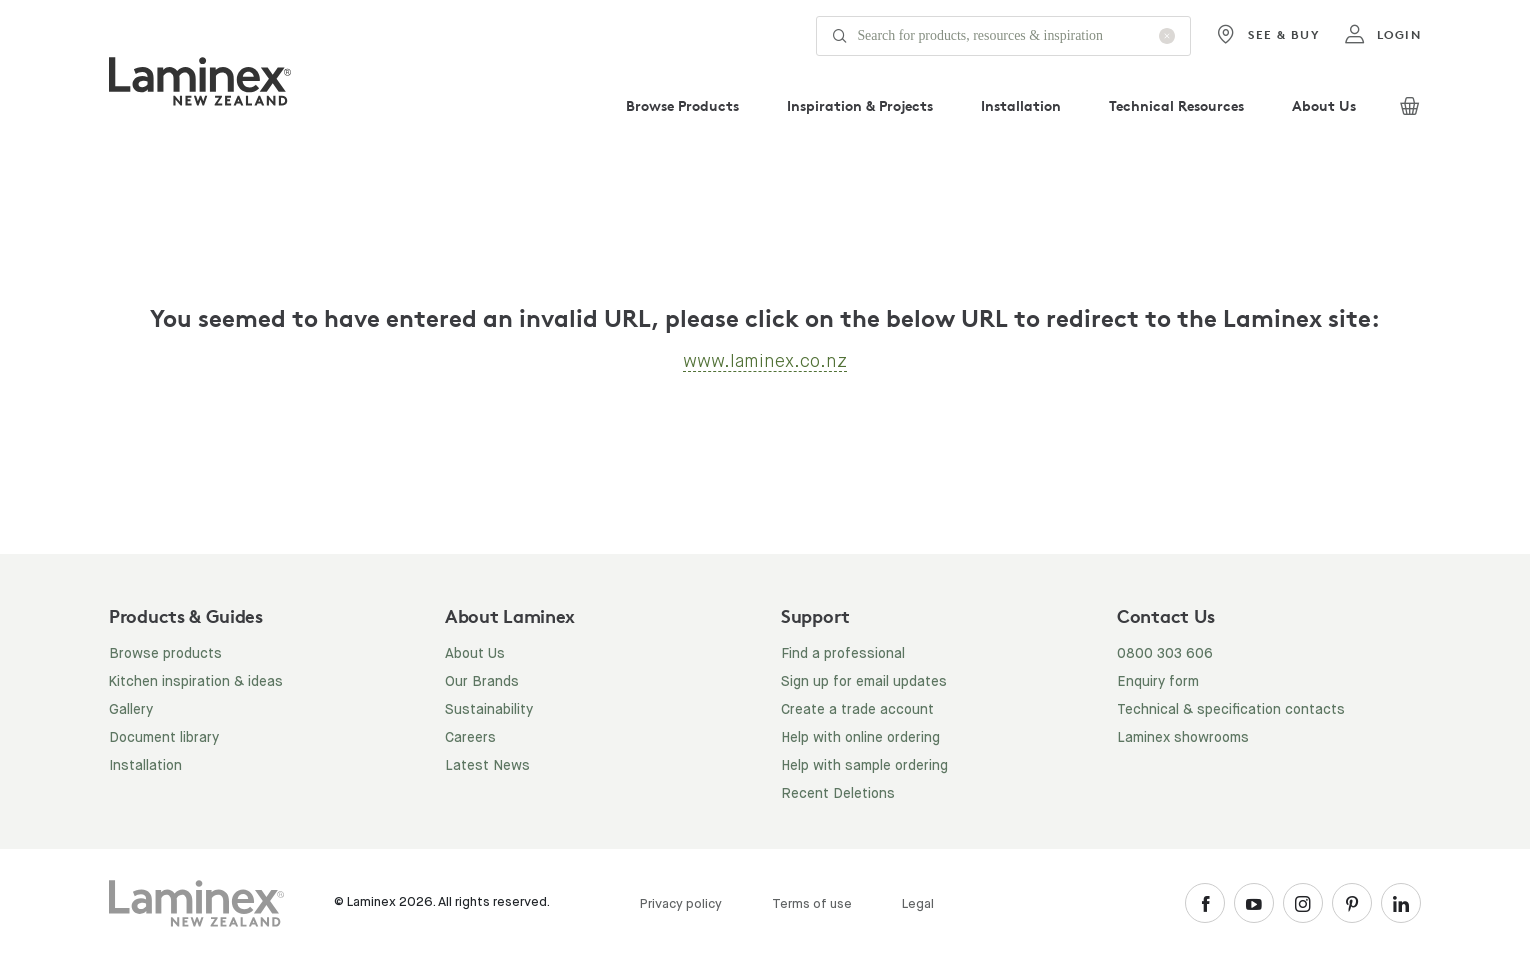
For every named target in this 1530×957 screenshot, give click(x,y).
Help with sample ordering (864, 766)
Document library (164, 738)
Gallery (131, 710)
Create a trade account (857, 710)
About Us (1324, 105)
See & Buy (1267, 35)
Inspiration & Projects (860, 105)
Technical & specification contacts (1231, 710)
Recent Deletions (838, 794)
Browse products (165, 654)
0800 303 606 (1165, 654)
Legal (918, 904)
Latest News (487, 766)
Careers (470, 738)
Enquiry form (1158, 682)
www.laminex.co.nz (765, 361)
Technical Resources (1176, 105)
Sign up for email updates (864, 682)
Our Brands (482, 682)
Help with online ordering (860, 738)
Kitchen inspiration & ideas (196, 682)
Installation (1021, 105)
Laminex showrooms (1183, 738)
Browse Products (682, 105)
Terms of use (812, 904)
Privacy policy (681, 904)
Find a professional (843, 654)
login (1382, 35)
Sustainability (489, 710)
